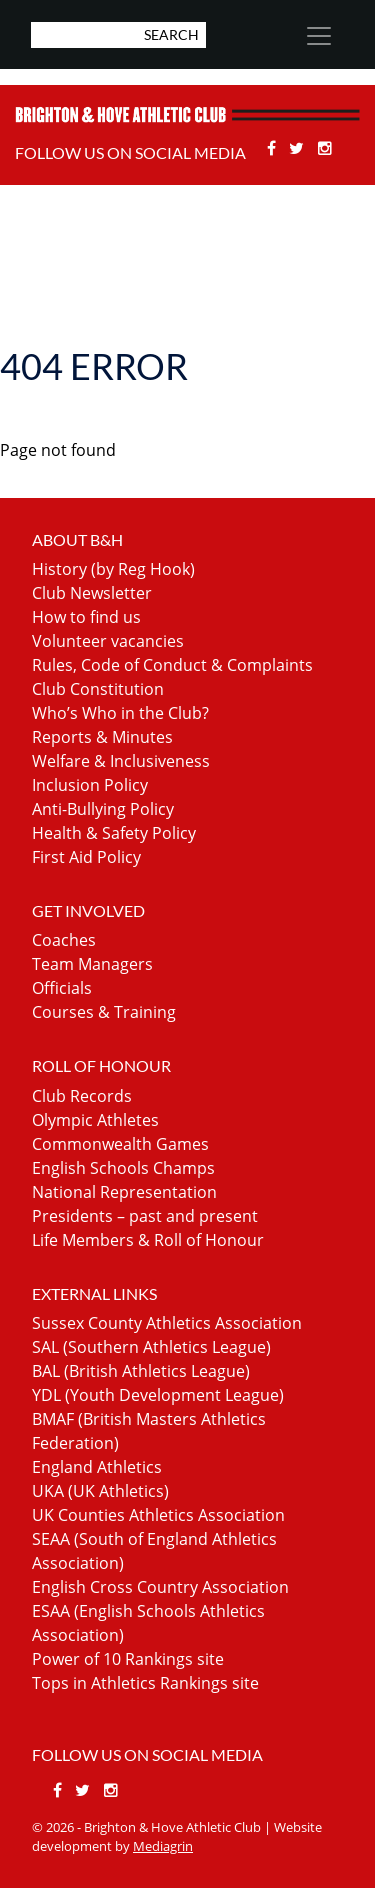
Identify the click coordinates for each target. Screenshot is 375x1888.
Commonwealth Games (120, 1144)
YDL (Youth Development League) (158, 1395)
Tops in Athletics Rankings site (145, 1683)
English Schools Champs (123, 1168)
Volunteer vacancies (108, 641)
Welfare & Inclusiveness (121, 761)
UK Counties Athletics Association (158, 1515)
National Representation (124, 1192)
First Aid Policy (86, 857)
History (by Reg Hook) (113, 569)
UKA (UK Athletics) (100, 1491)
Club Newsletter (92, 593)
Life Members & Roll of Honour (148, 1240)
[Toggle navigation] (318, 36)
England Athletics (97, 1467)
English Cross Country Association (160, 1587)
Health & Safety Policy (114, 833)
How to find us (86, 617)
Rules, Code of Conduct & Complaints (172, 665)
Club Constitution (98, 689)
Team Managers (92, 964)
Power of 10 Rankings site (128, 1659)
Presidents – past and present (145, 1216)
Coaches (64, 940)
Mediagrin (163, 1846)
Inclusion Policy (90, 785)
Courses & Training (104, 1012)
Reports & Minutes (102, 737)
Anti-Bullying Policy (103, 809)
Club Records (82, 1096)
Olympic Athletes (95, 1120)
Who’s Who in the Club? (120, 713)
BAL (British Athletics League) (141, 1371)
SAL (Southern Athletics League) (151, 1347)
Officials (62, 988)
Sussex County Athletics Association (167, 1323)
